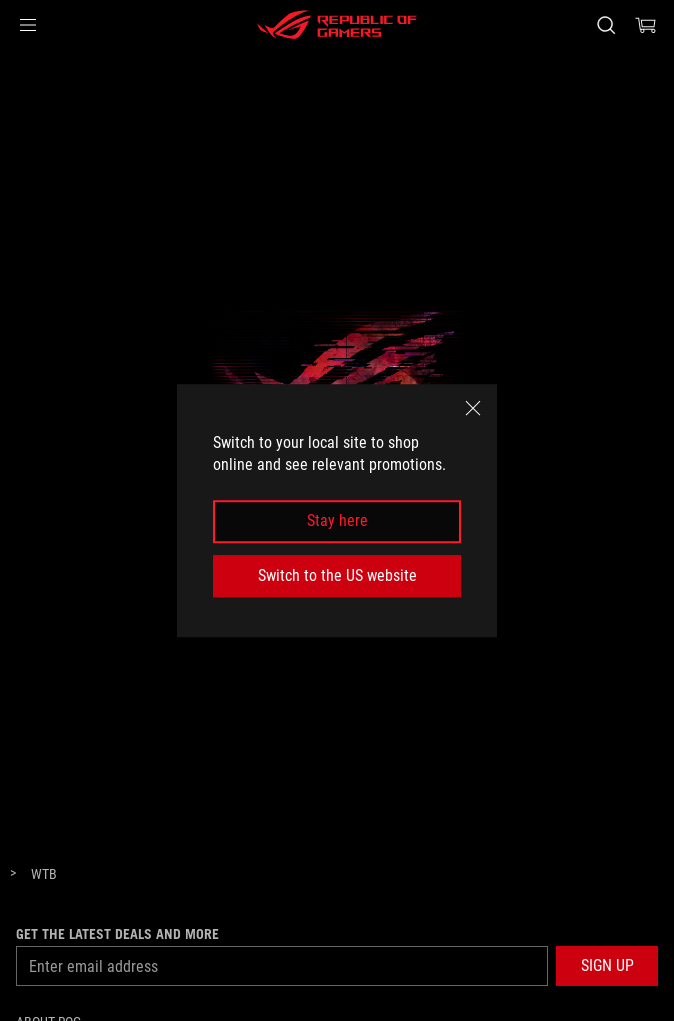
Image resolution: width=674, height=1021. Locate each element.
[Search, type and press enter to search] (605, 25)
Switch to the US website (337, 575)
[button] (28, 25)
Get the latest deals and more (117, 934)
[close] (473, 408)
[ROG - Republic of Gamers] (337, 25)
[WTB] (44, 875)
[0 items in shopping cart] (646, 25)
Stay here (337, 521)
